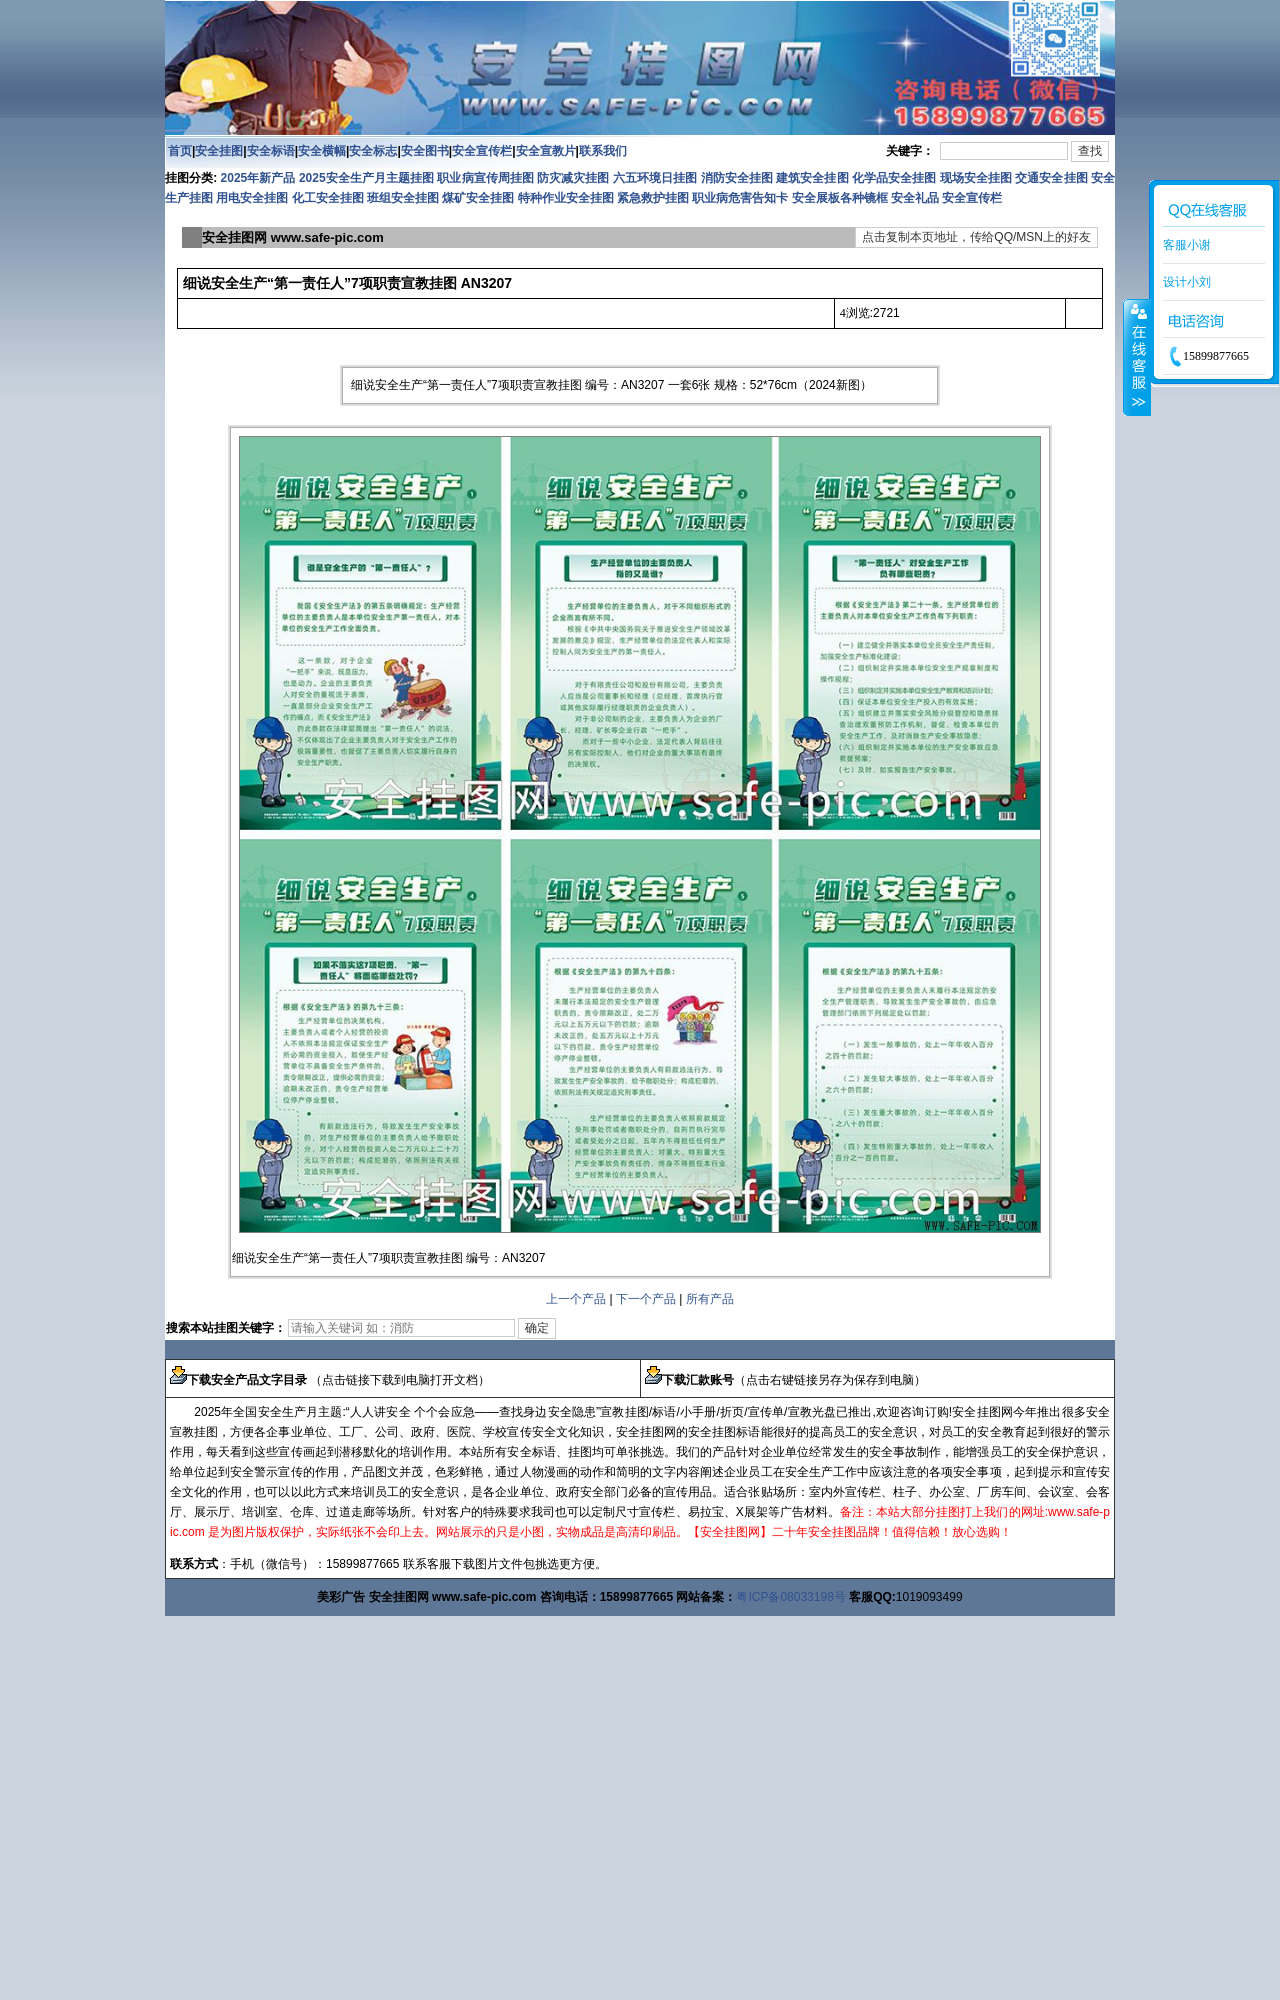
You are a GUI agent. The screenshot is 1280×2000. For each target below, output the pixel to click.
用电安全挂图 (252, 198)
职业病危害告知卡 (740, 198)
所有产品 (710, 1299)
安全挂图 (219, 151)
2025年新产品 (258, 178)
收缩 (1137, 357)
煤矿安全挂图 (478, 198)
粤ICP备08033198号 (790, 1597)
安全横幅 (322, 151)
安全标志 (373, 151)
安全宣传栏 (482, 151)
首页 (180, 151)
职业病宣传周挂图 (485, 178)
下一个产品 (646, 1299)
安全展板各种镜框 (840, 198)
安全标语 (271, 151)
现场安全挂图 (976, 178)
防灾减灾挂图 (573, 178)
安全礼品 (915, 198)
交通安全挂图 (1051, 178)
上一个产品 (576, 1299)
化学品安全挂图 (894, 178)
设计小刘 (1187, 282)
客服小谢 (1187, 245)
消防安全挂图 (737, 178)
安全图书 (425, 151)
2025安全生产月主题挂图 (366, 178)
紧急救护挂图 (653, 198)
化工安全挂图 (328, 198)
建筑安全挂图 (812, 178)
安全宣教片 (546, 151)
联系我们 (603, 151)
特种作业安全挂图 (567, 198)
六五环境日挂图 (655, 178)
